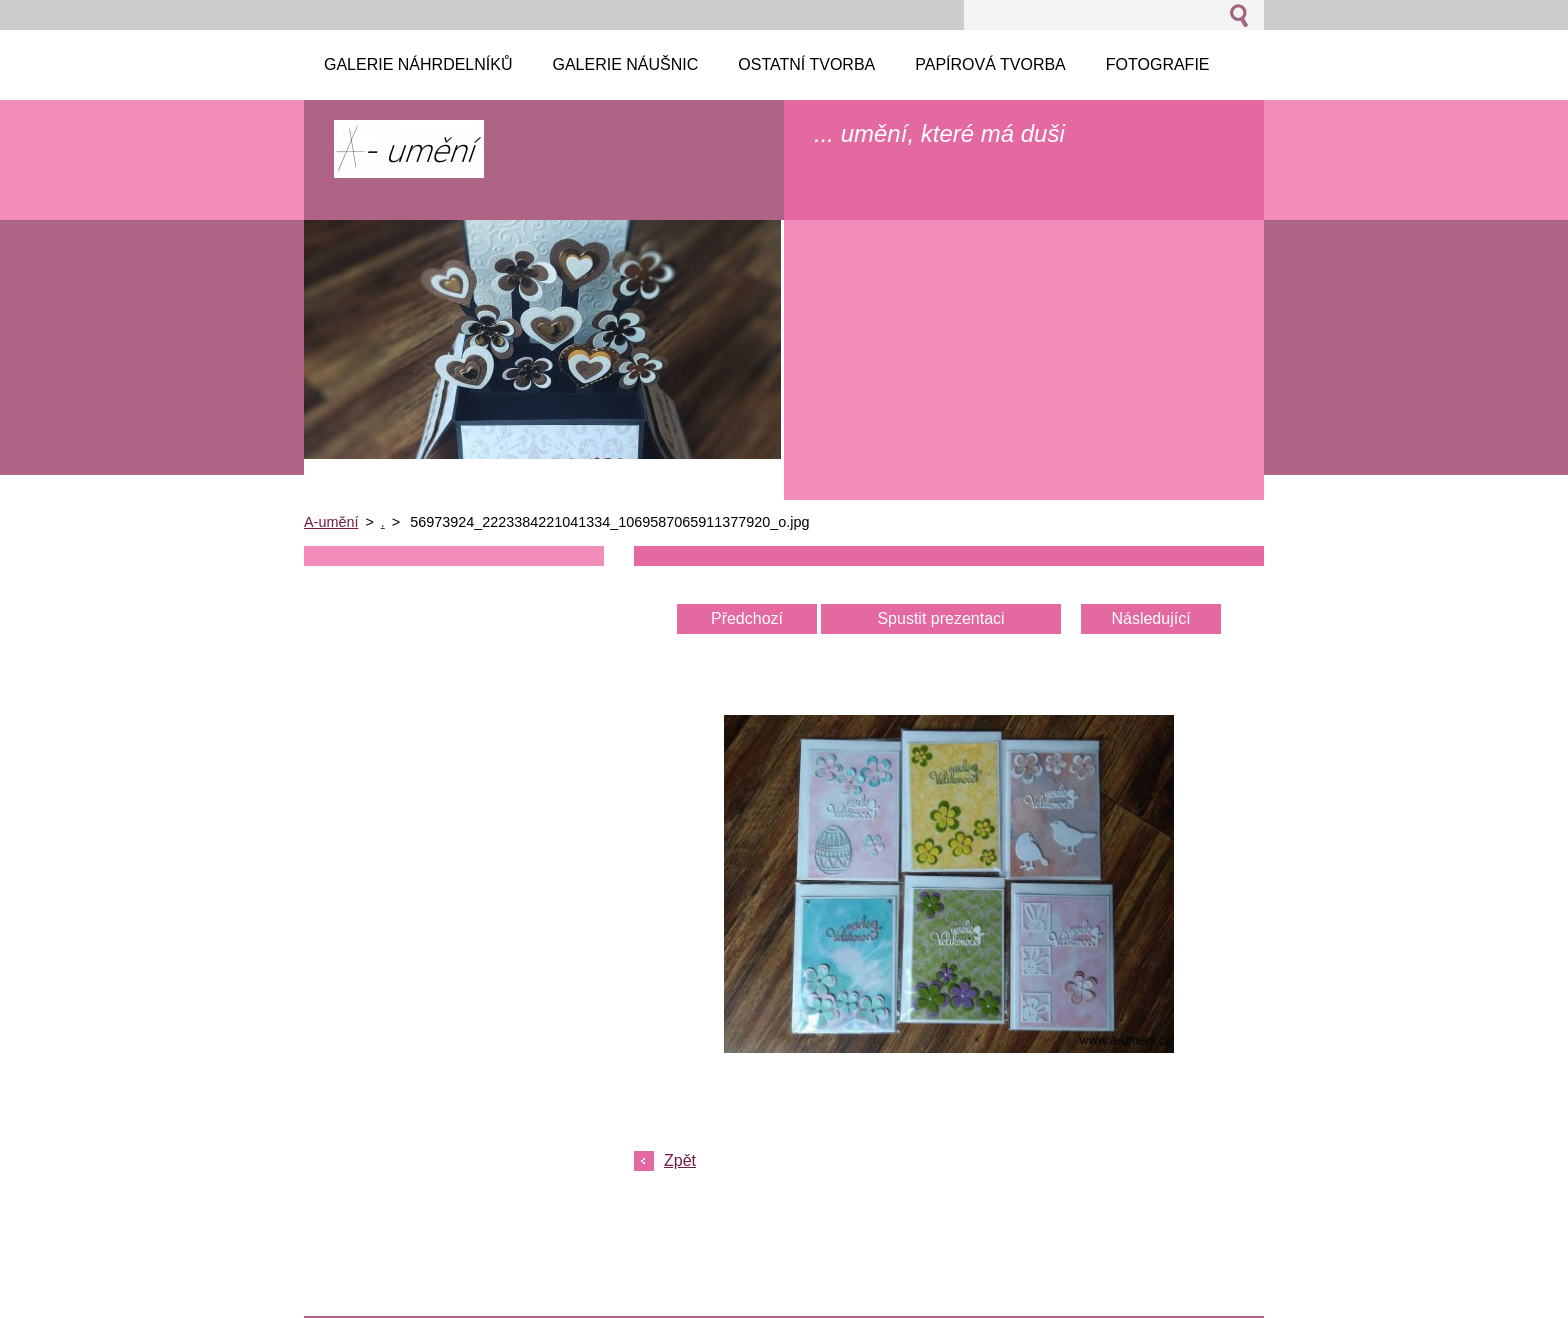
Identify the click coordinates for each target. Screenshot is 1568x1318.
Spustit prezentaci (940, 618)
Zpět (680, 1160)
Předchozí (747, 618)
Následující (1150, 618)
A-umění (331, 522)
